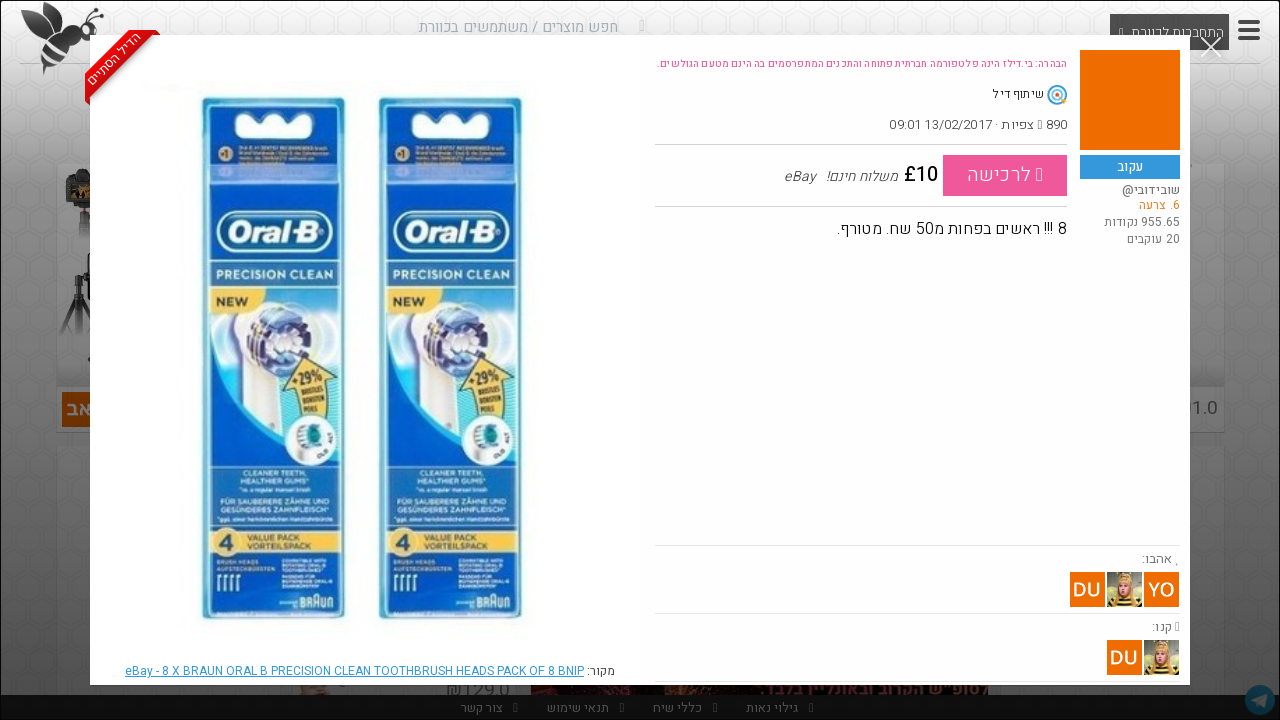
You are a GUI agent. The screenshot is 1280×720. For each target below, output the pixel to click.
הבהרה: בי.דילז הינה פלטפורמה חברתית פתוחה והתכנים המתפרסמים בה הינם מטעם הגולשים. (862, 64)
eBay (354, 671)
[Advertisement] (917, 395)
